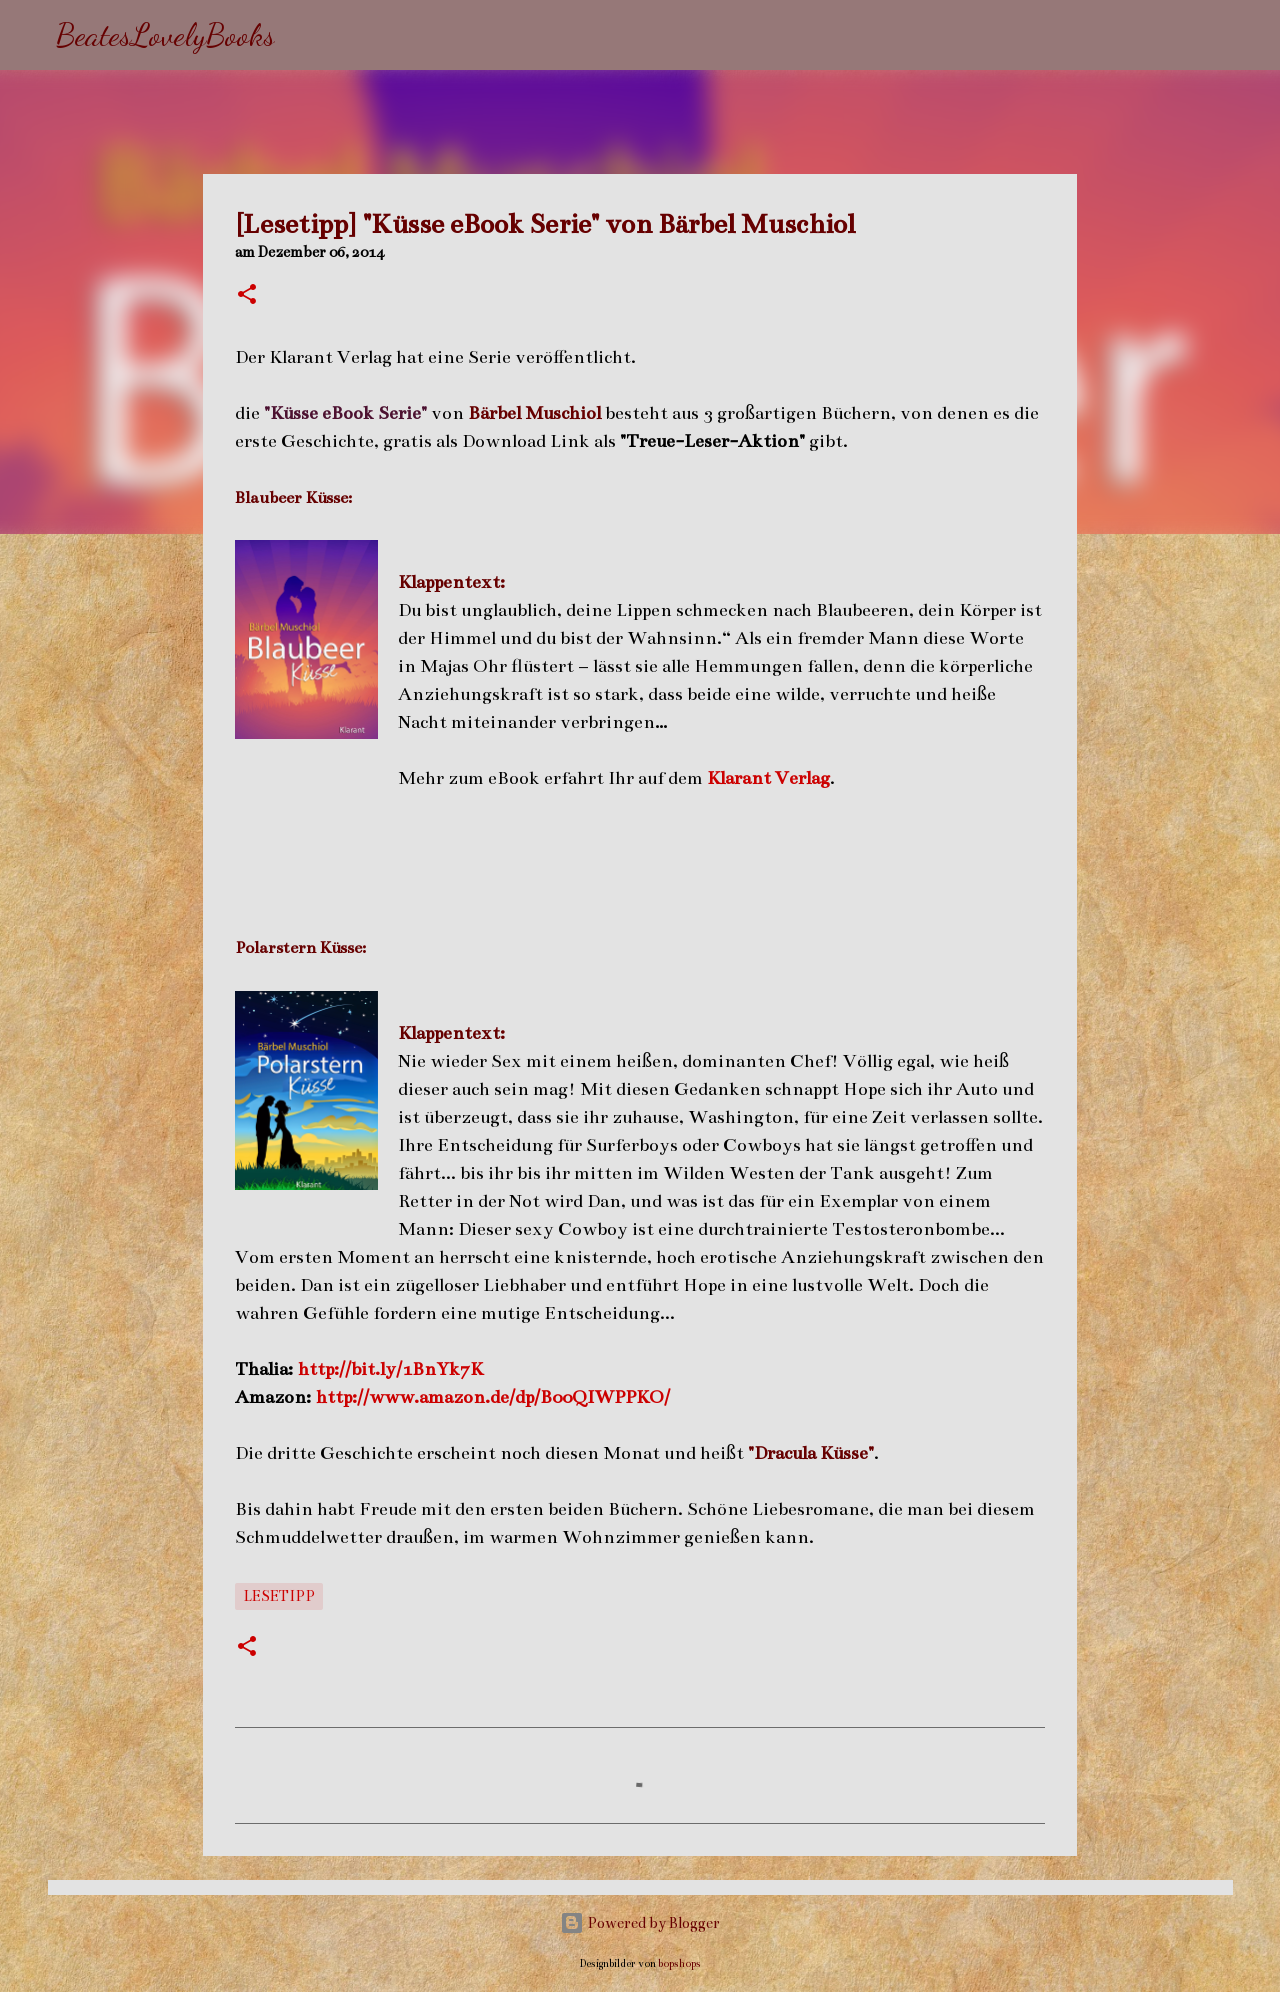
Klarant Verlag (768, 778)
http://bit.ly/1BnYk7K (390, 1369)
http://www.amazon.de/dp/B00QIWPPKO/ (493, 1397)
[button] (247, 296)
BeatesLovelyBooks (165, 35)
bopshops (679, 1963)
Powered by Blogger (640, 1923)
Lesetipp (279, 1596)
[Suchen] (303, 35)
